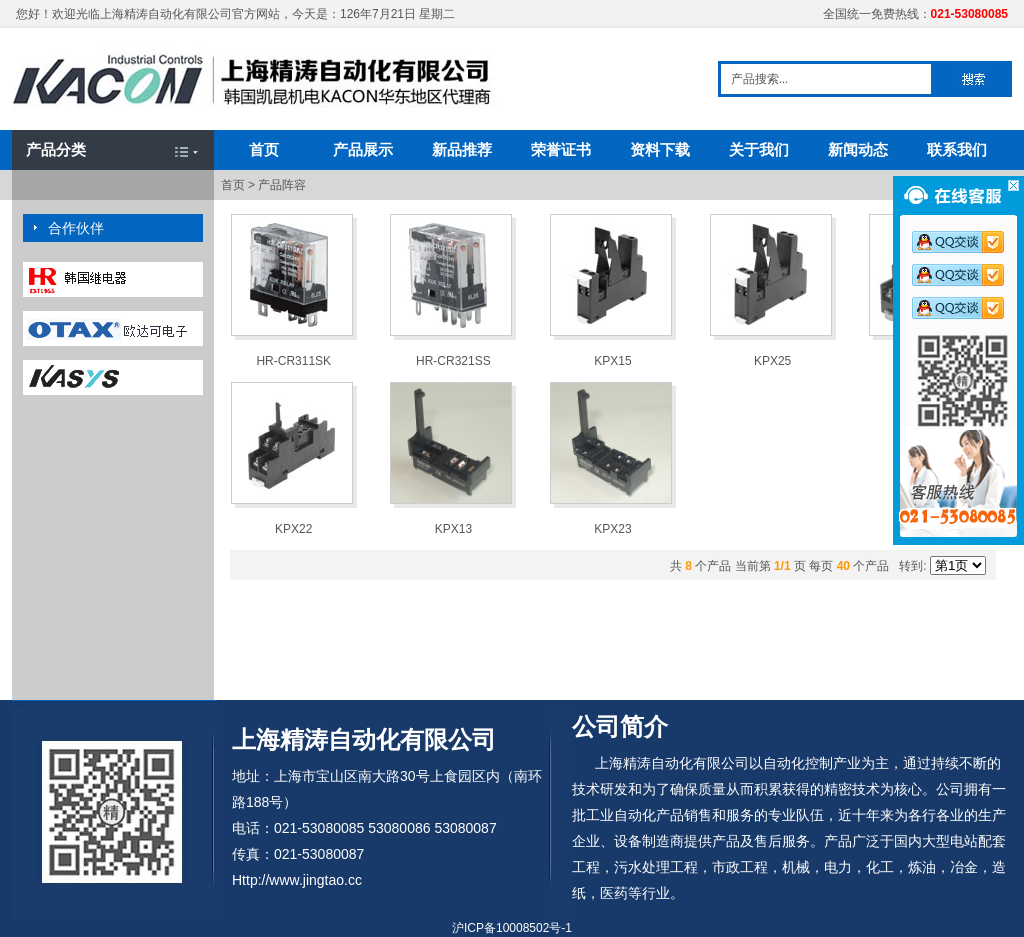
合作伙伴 (76, 228)
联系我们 (957, 149)
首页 (264, 149)
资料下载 (660, 149)
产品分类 (56, 149)
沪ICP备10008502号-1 (512, 928)
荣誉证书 (561, 149)
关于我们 (759, 149)
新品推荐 (462, 149)
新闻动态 (858, 149)
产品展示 (363, 149)
